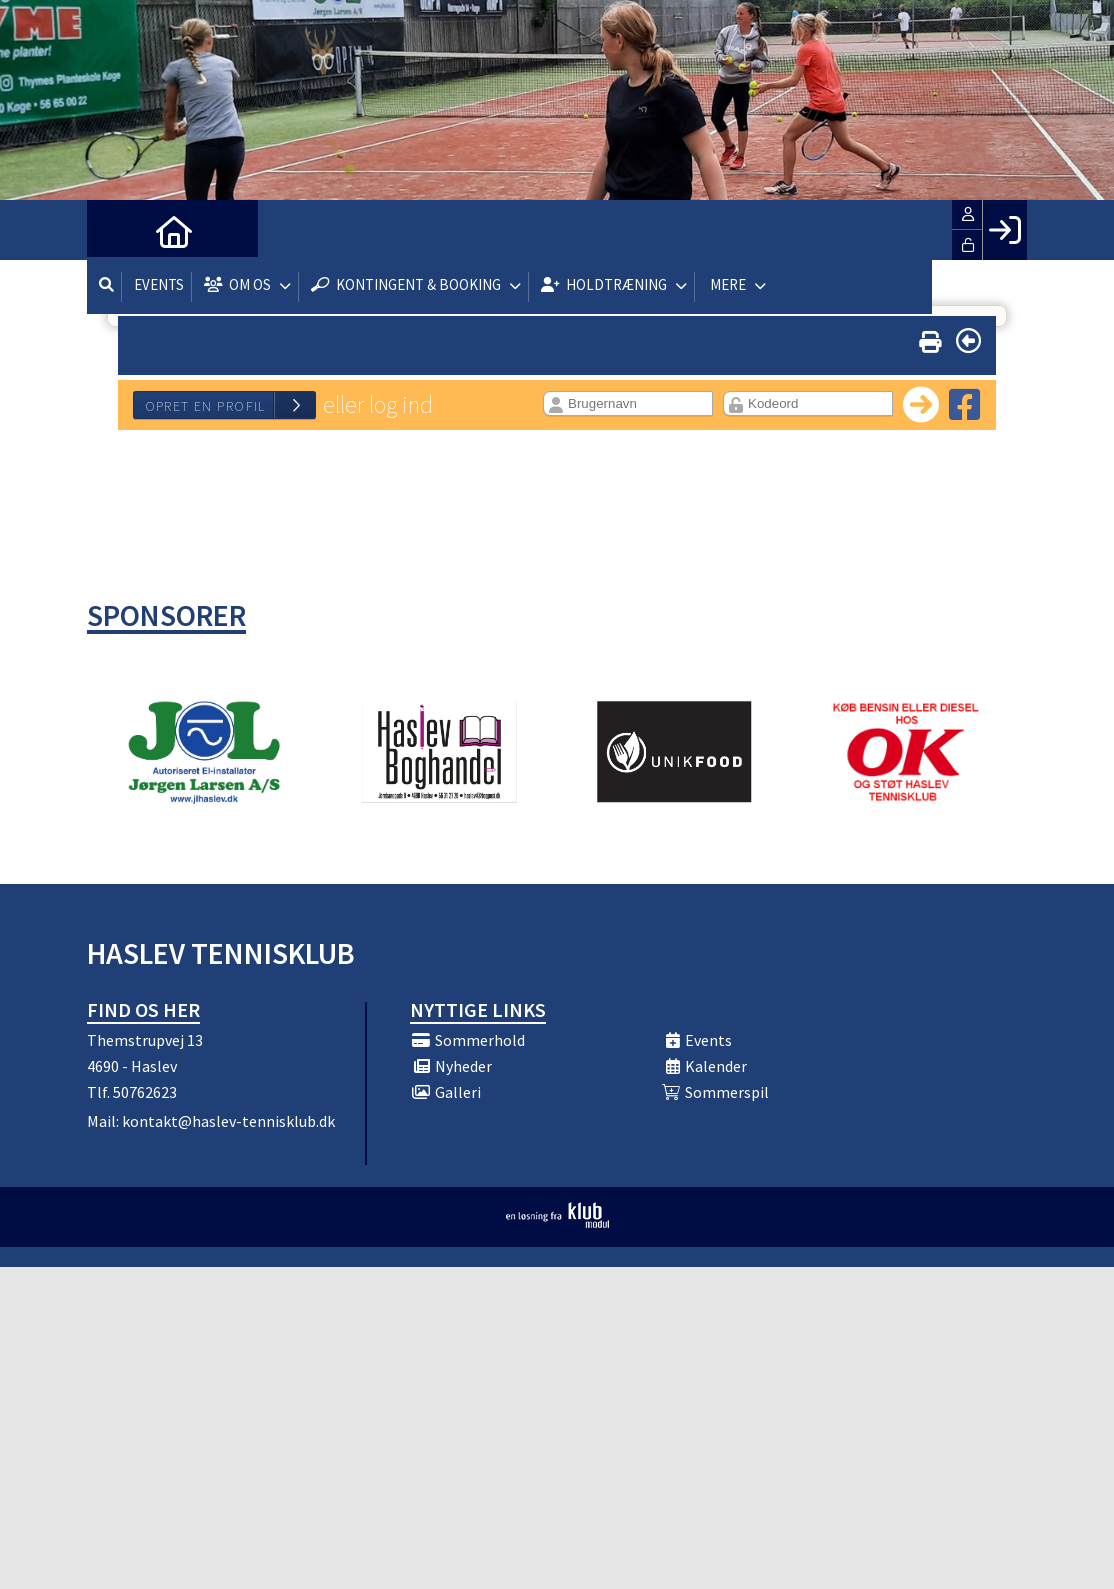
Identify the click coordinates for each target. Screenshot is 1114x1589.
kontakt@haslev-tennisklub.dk (228, 1121)
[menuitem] (117, 230)
